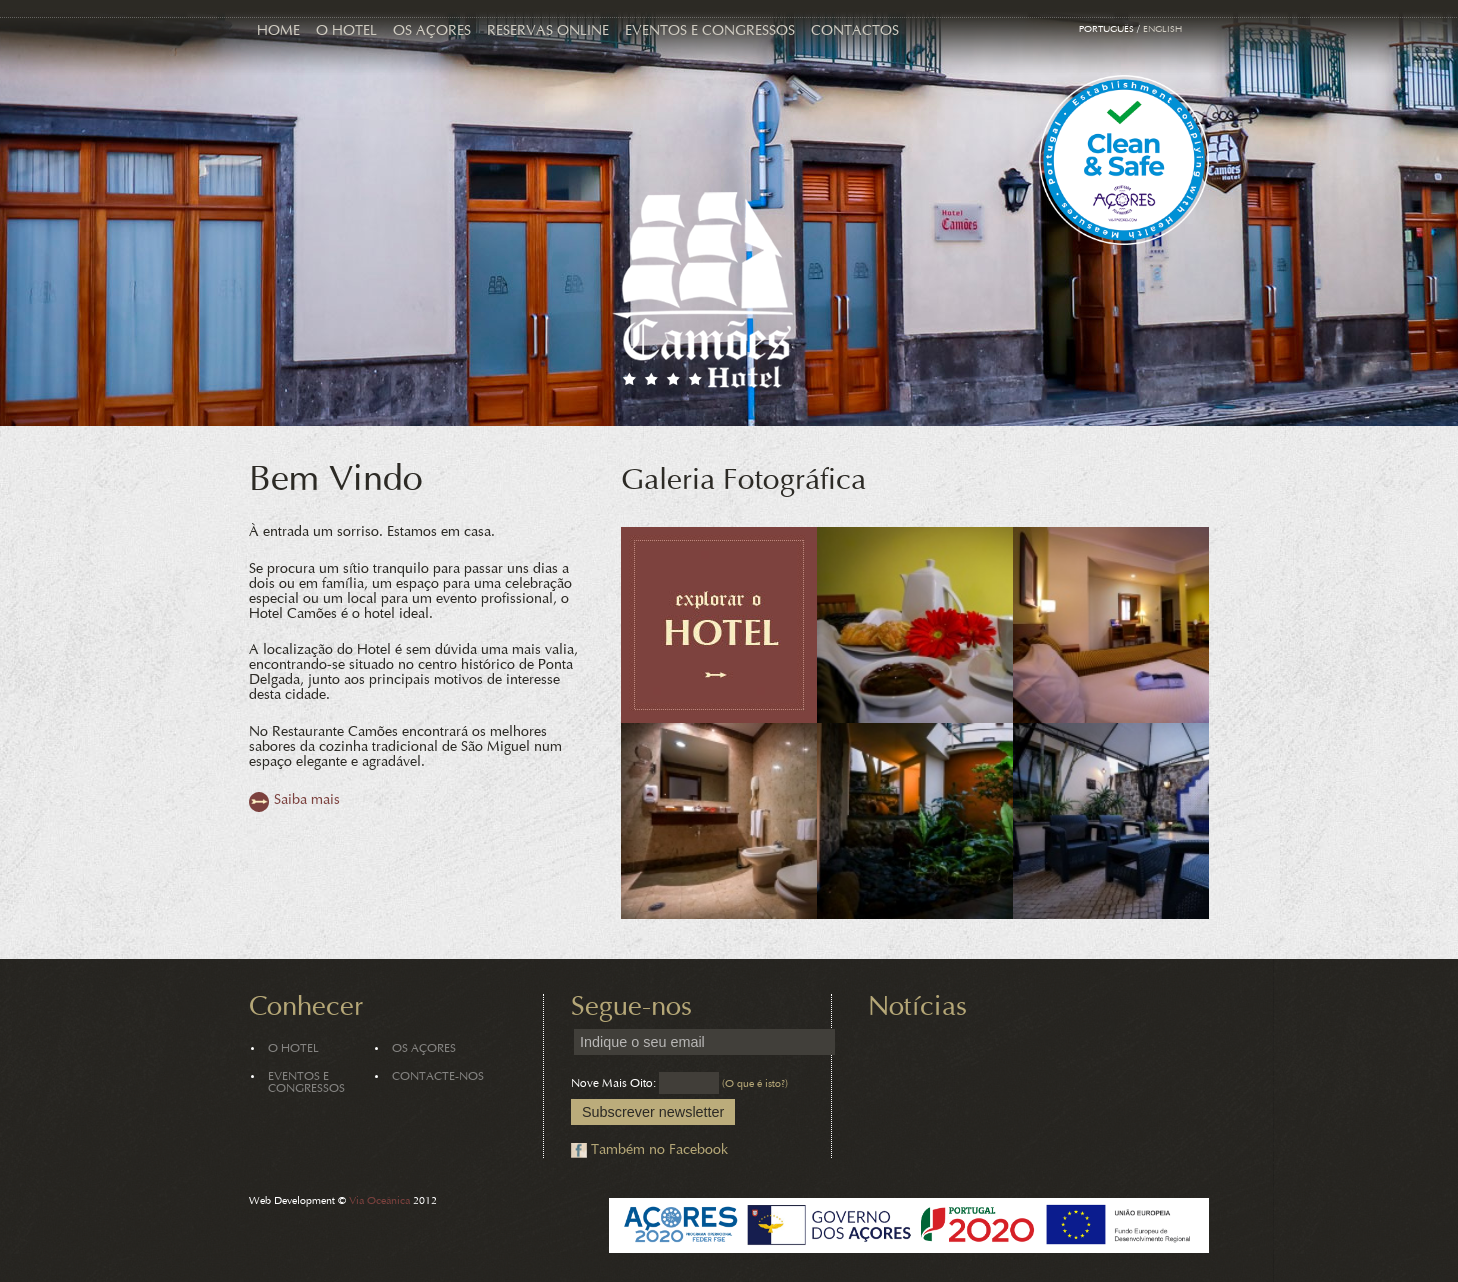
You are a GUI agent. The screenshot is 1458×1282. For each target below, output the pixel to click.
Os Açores (432, 31)
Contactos (855, 31)
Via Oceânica (379, 1201)
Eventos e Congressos (710, 31)
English (1162, 30)
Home (278, 31)
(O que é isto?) (755, 1084)
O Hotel (346, 31)
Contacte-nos (438, 1077)
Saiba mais (307, 800)
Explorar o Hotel (719, 625)
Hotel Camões (702, 290)
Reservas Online (548, 31)
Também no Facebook (659, 1150)
